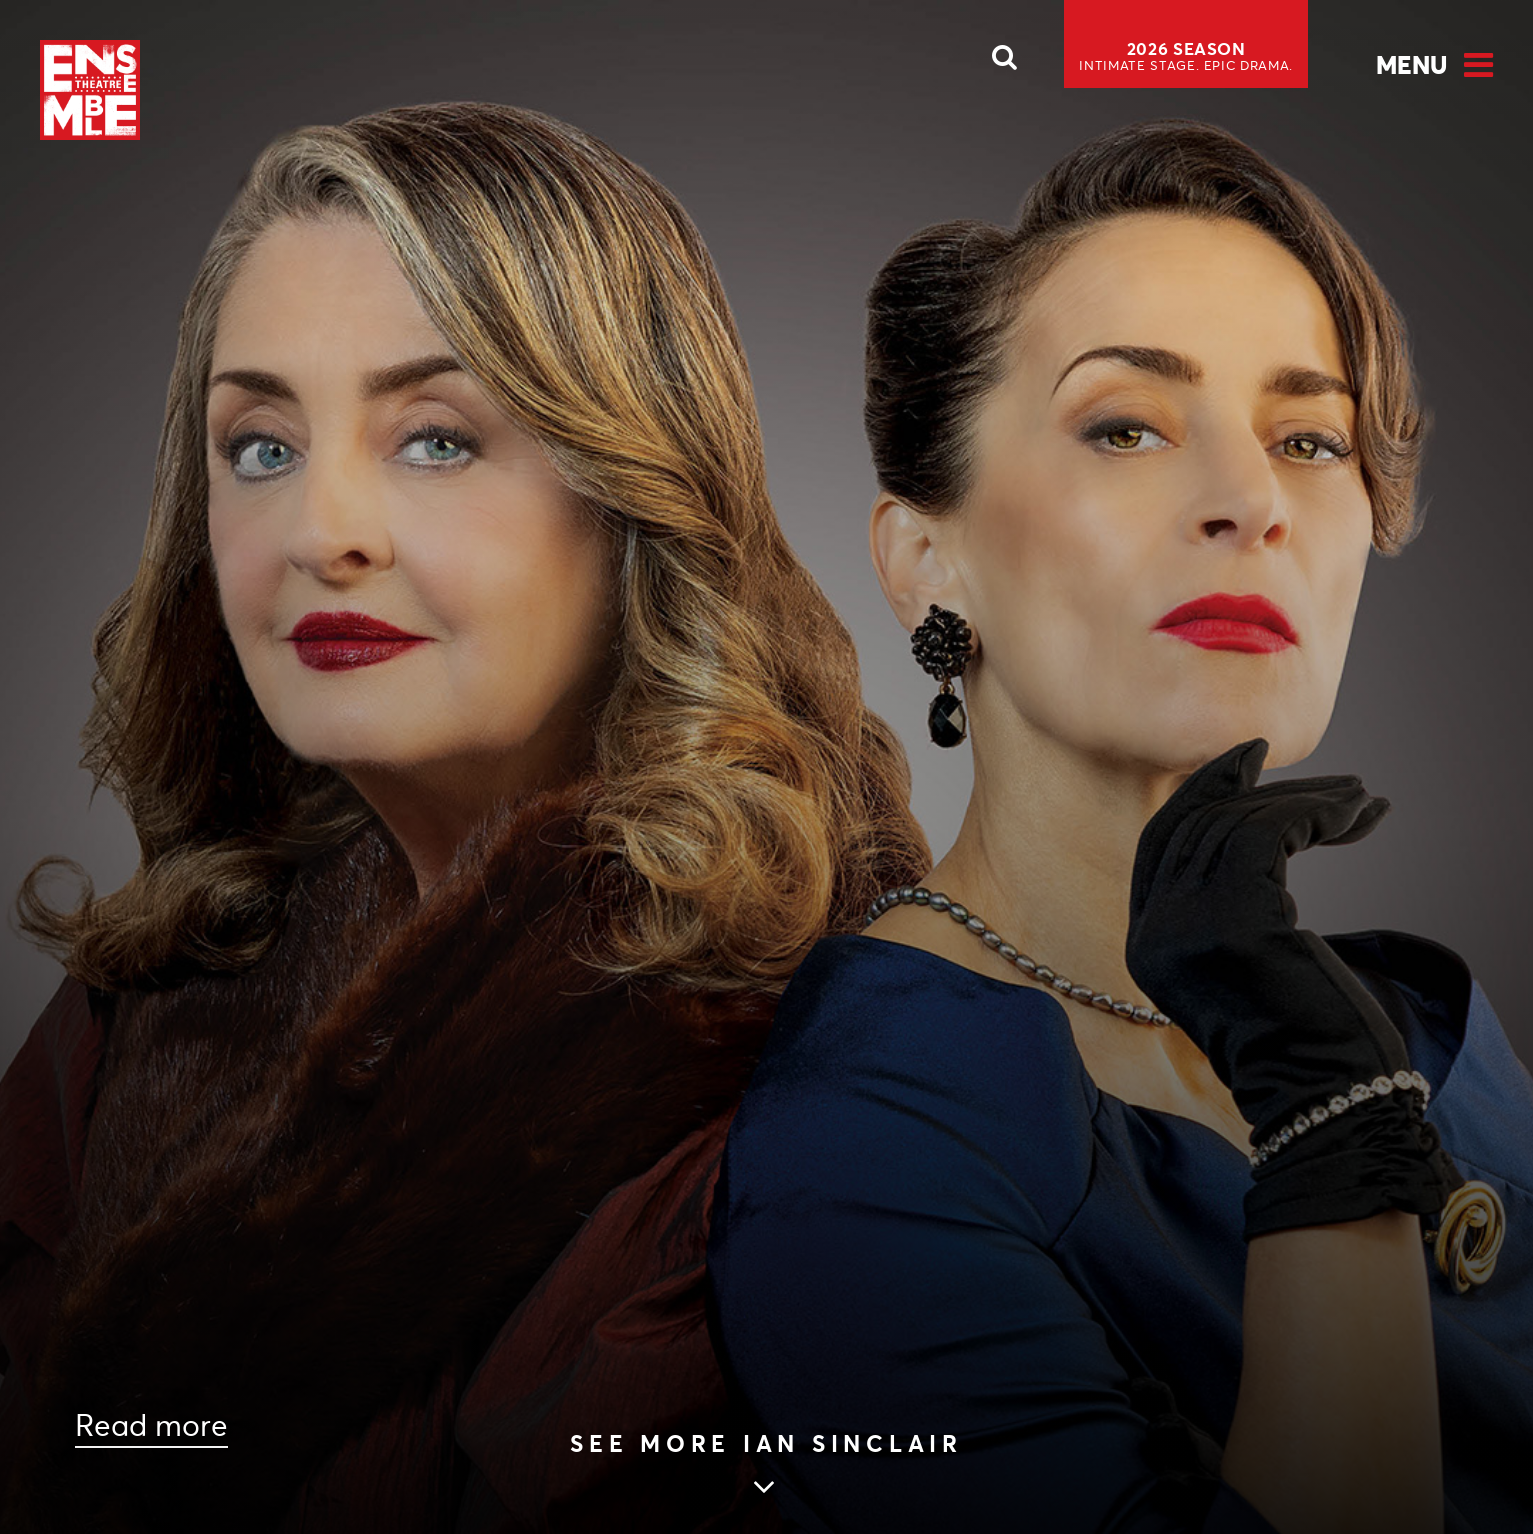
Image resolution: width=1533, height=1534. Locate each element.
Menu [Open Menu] (1411, 65)
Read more (151, 1425)
